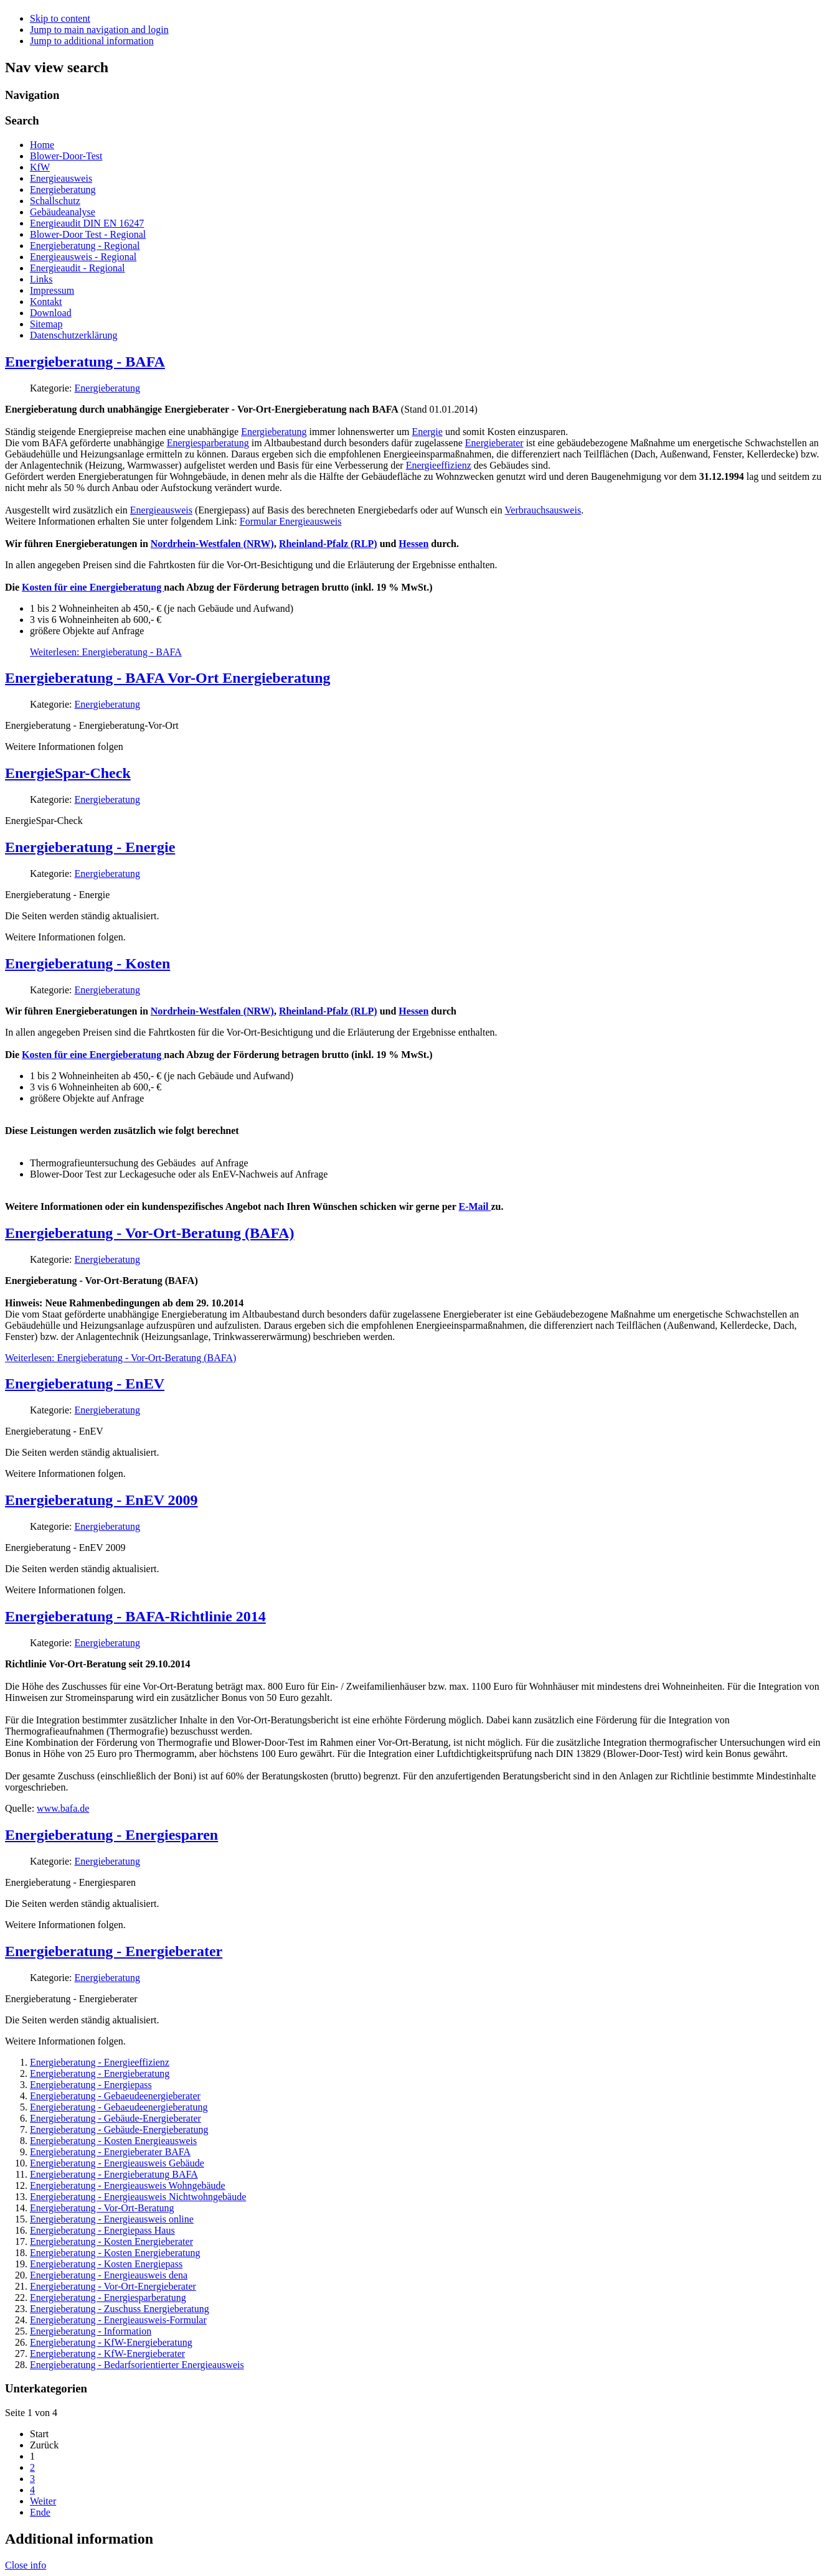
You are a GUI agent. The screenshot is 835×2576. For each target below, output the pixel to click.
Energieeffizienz (438, 465)
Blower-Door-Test (66, 156)
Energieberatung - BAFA (85, 362)
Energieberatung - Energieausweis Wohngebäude (127, 2185)
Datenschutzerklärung (73, 335)
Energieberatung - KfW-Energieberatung (111, 2342)
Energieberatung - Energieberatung (99, 2073)
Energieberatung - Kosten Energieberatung (115, 2252)
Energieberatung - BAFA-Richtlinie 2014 (135, 1616)
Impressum (52, 290)
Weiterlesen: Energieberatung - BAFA (106, 652)
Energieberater (494, 443)
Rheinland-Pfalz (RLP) (328, 543)
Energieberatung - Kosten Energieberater (111, 2241)
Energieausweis (61, 178)
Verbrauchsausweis (543, 510)
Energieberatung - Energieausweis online (112, 2219)
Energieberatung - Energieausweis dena (108, 2275)
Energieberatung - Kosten (87, 963)
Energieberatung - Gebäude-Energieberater (115, 2118)
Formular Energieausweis (291, 521)
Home (42, 144)
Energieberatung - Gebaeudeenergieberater (115, 2096)
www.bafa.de (63, 1808)
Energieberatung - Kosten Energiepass (106, 2264)
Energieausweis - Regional (83, 256)
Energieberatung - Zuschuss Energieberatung (119, 2308)
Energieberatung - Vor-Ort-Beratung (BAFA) (150, 1233)
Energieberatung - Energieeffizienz (99, 2062)
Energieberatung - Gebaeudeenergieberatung (119, 2107)
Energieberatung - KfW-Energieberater (107, 2353)
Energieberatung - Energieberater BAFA (110, 2152)
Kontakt (46, 301)
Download (51, 312)
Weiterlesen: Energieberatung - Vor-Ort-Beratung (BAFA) (120, 1357)
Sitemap (46, 324)
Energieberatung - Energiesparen (111, 1835)
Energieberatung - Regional (85, 245)
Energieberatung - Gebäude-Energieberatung (119, 2129)
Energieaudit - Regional (77, 268)
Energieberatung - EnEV (84, 1383)
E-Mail (474, 1206)
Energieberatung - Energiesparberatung (108, 2297)
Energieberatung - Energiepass (91, 2084)
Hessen (413, 543)
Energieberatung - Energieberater (113, 1951)
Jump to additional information (92, 40)
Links (41, 279)
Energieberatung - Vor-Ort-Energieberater (113, 2286)
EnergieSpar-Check (68, 773)
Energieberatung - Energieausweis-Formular (118, 2320)
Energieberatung (62, 189)
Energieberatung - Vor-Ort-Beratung (102, 2208)
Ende (40, 2512)
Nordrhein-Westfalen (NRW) (212, 543)
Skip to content (60, 18)
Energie (427, 431)
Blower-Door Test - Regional (88, 234)
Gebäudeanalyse (62, 212)
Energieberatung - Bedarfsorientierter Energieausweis (137, 2364)
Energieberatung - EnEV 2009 (101, 1500)
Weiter (43, 2501)
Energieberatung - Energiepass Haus (102, 2230)
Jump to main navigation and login (99, 29)
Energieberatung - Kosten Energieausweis (113, 2140)
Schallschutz (55, 200)
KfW (40, 167)
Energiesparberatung (208, 443)
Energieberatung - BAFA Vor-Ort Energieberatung (168, 678)
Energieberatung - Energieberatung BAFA (114, 2174)
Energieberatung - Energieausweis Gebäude (117, 2163)
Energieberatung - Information (90, 2331)
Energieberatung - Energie (90, 847)
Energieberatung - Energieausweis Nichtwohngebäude (138, 2196)
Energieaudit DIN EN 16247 (87, 223)
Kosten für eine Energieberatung (93, 587)
